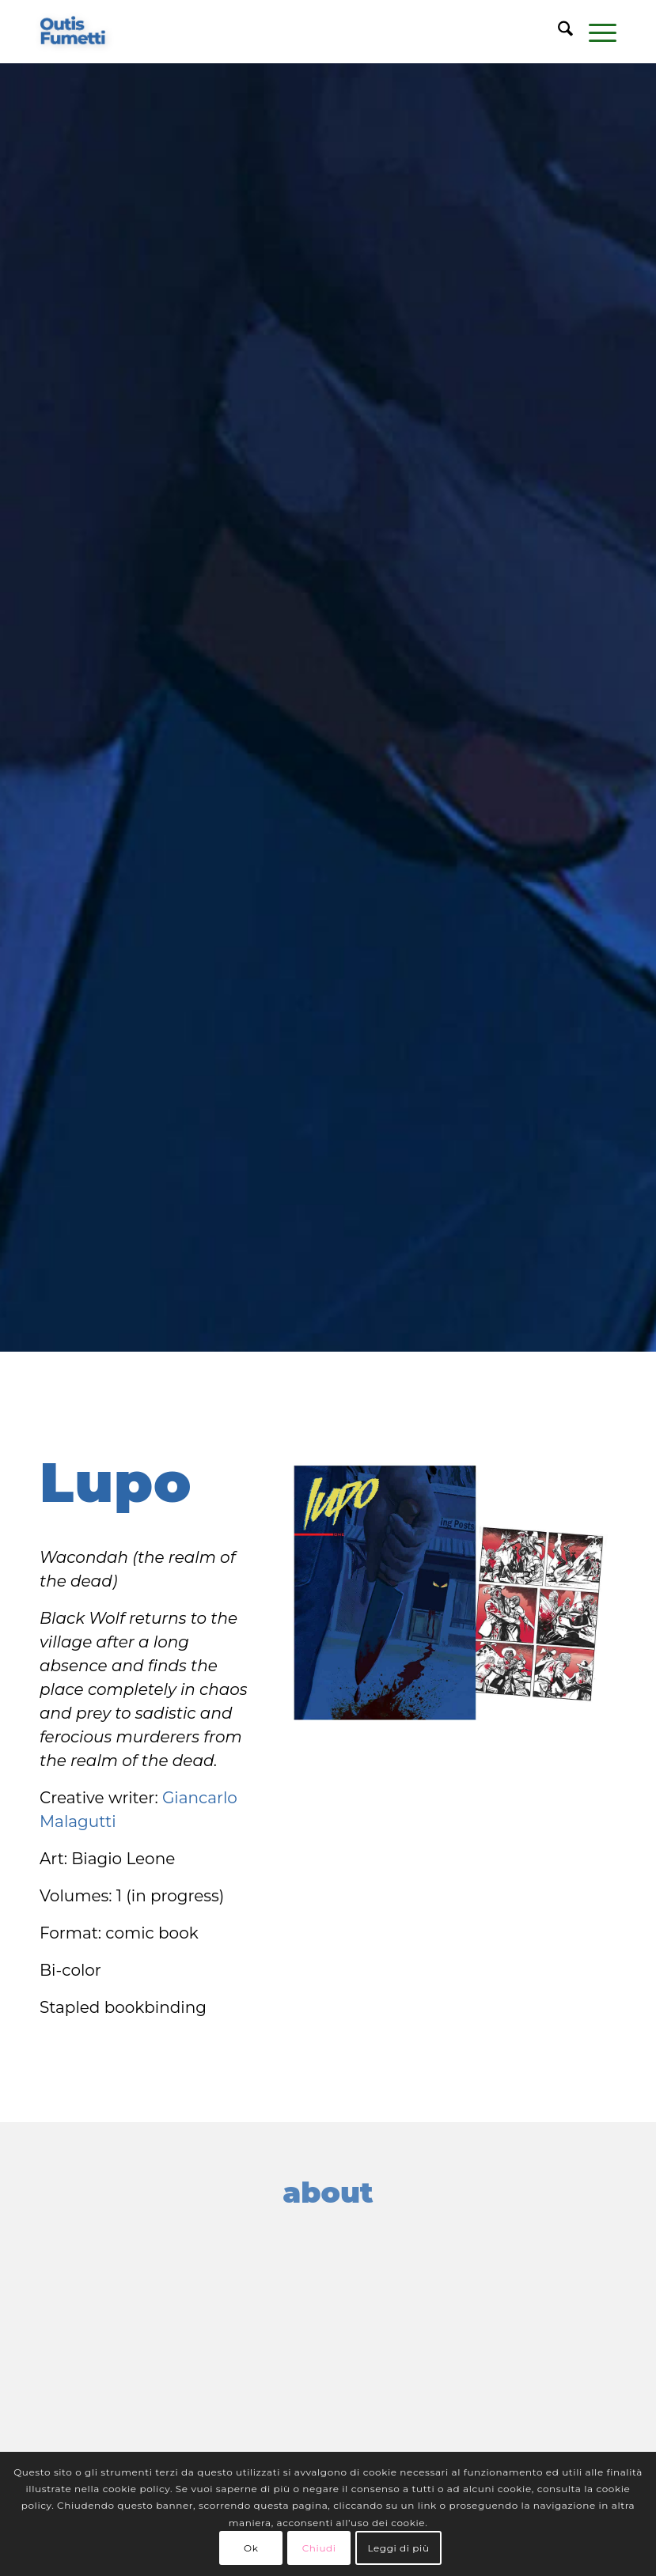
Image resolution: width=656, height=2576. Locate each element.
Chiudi (319, 2548)
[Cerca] (557, 31)
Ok (251, 2548)
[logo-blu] (73, 31)
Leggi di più (398, 2548)
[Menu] (594, 31)
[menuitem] (557, 31)
